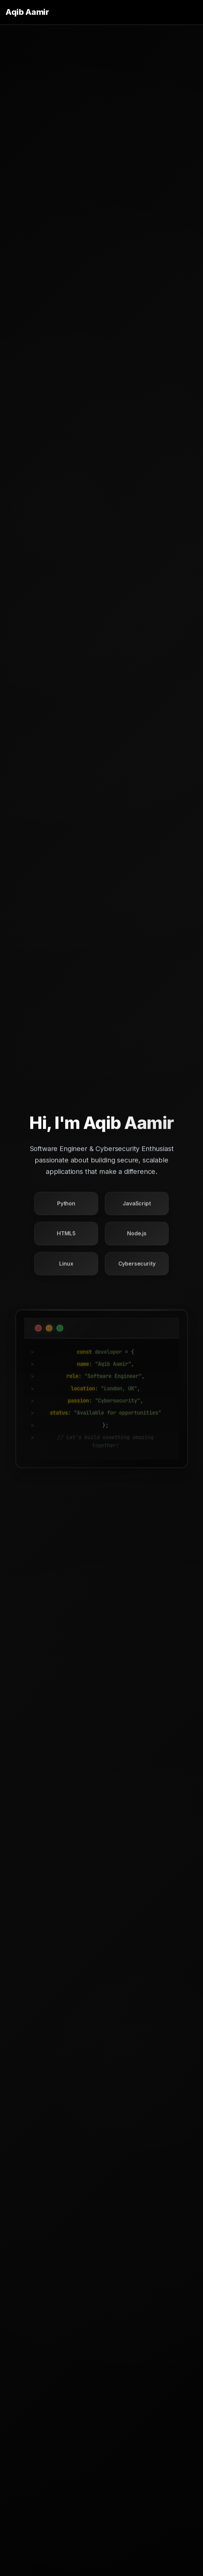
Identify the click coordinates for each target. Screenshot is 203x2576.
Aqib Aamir (27, 12)
